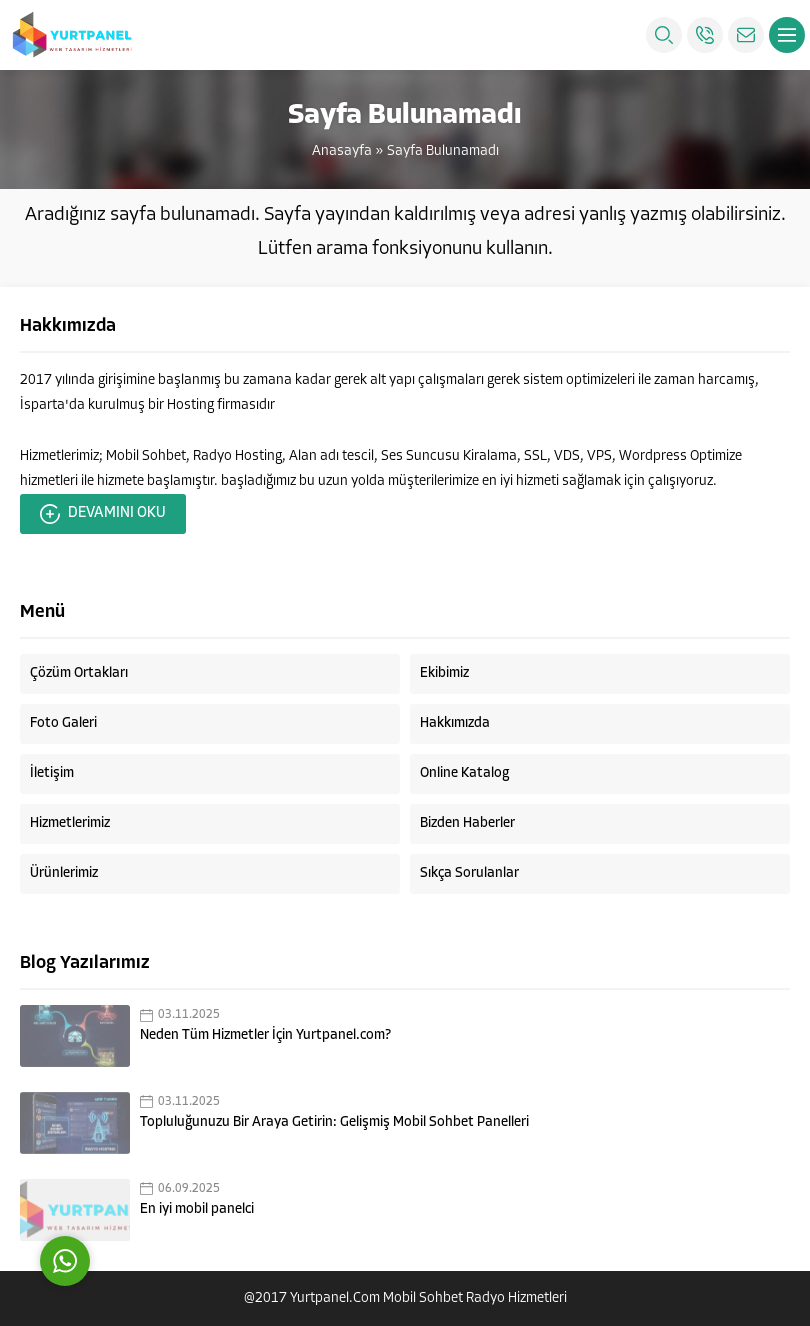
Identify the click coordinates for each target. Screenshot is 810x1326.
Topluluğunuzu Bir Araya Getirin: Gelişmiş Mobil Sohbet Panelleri (334, 1122)
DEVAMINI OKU (103, 514)
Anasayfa (342, 151)
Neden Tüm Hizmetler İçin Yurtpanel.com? (265, 1035)
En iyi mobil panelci (197, 1209)
